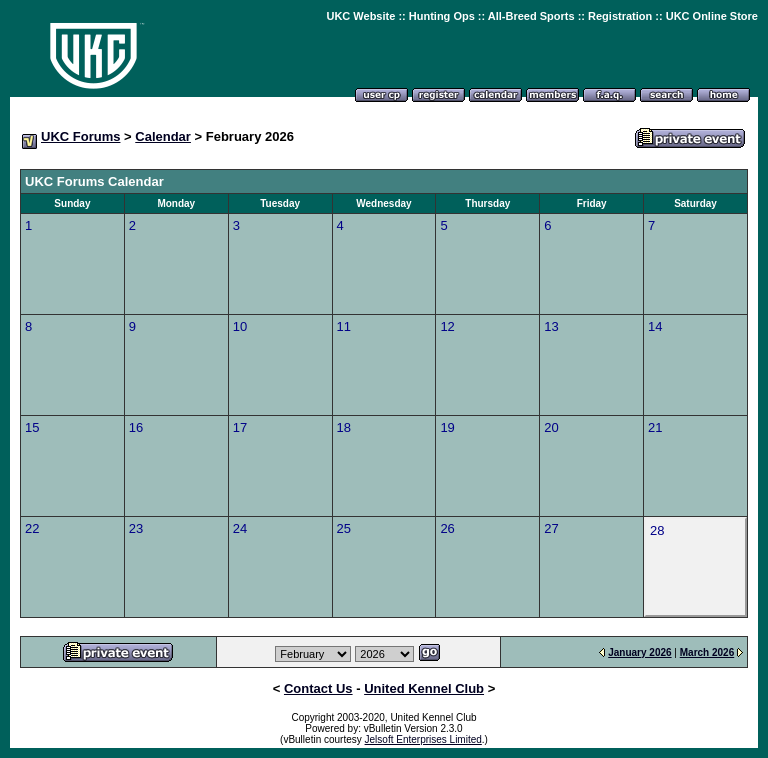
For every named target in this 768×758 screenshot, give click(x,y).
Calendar (163, 136)
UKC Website (360, 16)
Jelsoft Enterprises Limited (423, 739)
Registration (620, 16)
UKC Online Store (712, 16)
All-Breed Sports (531, 16)
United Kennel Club (424, 688)
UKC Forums (80, 136)
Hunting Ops (442, 16)
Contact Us (318, 688)
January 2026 (639, 652)
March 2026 (707, 652)
